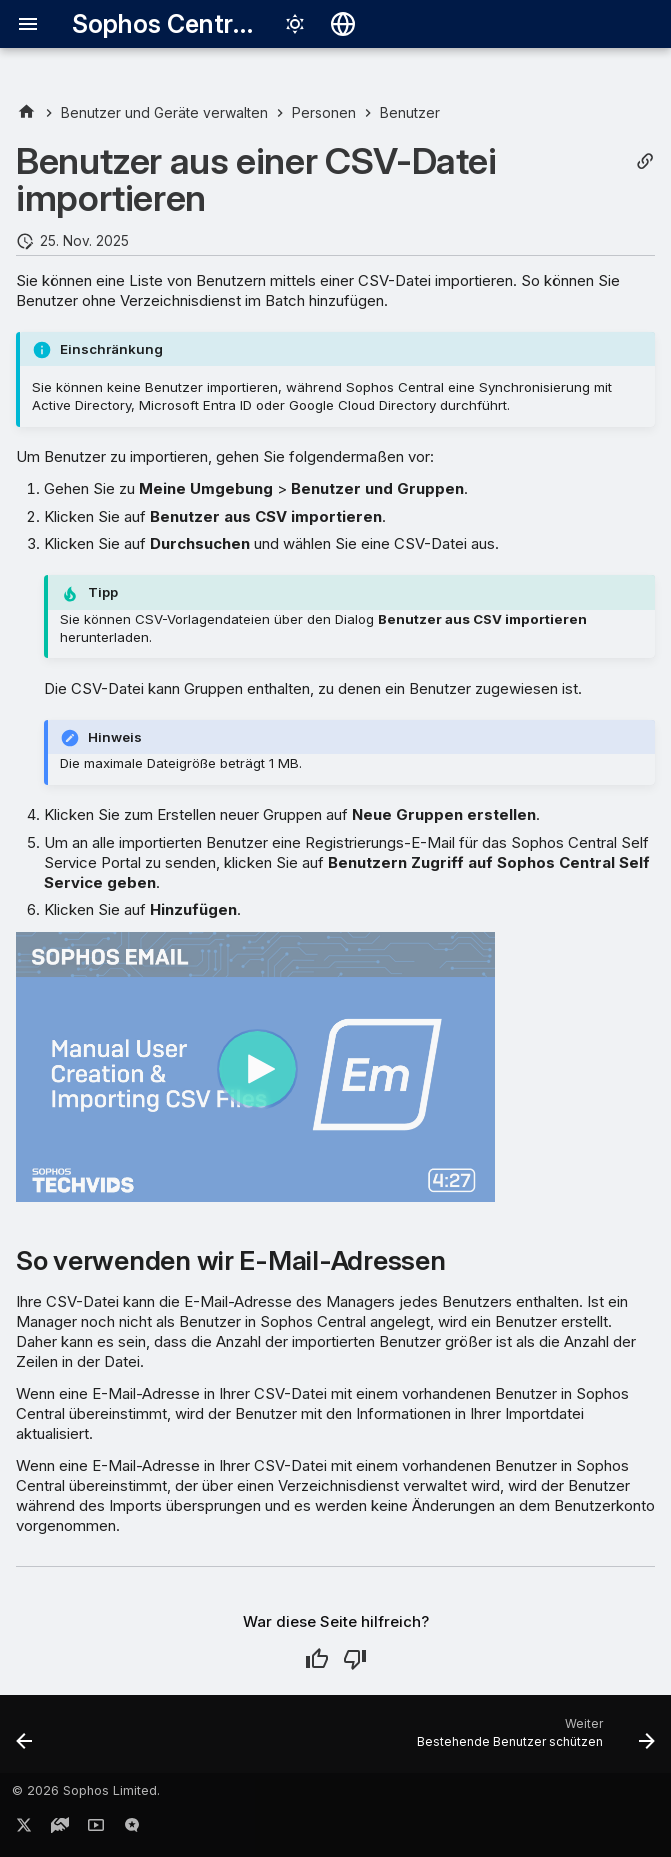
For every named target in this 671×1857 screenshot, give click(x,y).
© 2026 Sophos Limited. (86, 1790)
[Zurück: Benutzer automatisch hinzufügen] (25, 1740)
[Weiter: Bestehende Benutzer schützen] (532, 1740)
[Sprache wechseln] (343, 24)
